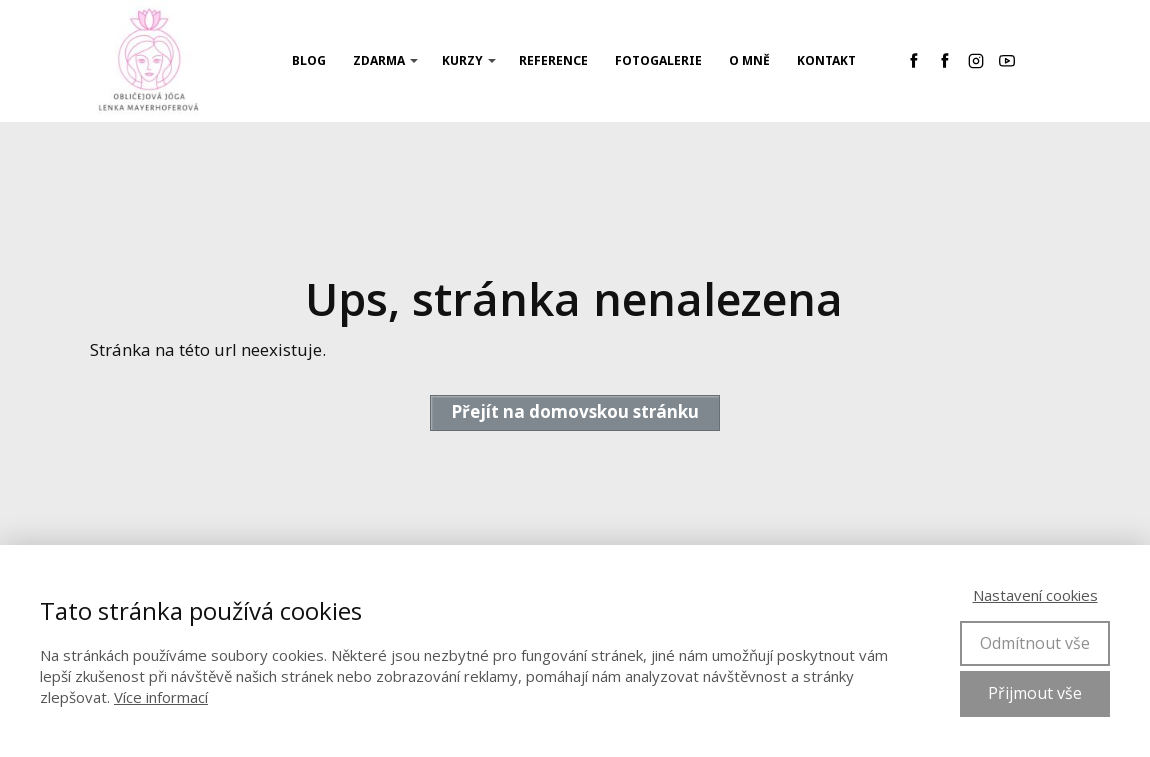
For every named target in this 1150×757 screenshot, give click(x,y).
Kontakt (826, 60)
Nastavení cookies (1035, 595)
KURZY (462, 60)
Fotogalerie (658, 60)
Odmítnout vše (1035, 643)
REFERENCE (553, 60)
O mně (749, 60)
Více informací (161, 697)
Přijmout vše (1035, 693)
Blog (309, 60)
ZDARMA (379, 60)
